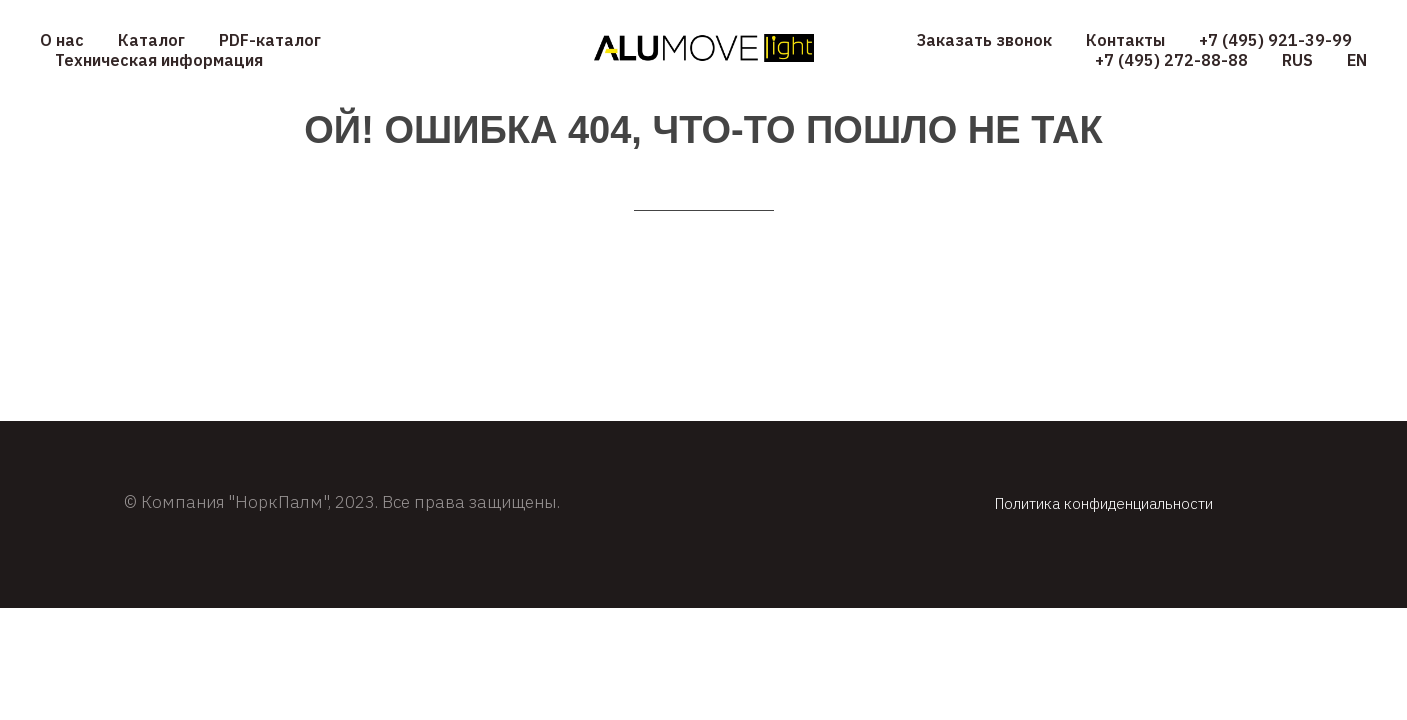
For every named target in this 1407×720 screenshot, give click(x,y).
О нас (62, 40)
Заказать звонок (984, 40)
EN (1357, 60)
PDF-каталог (270, 40)
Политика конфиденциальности (1104, 503)
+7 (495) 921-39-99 (1275, 40)
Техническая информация (159, 60)
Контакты (1125, 40)
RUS (1297, 60)
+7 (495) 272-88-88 (1171, 60)
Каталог (151, 40)
